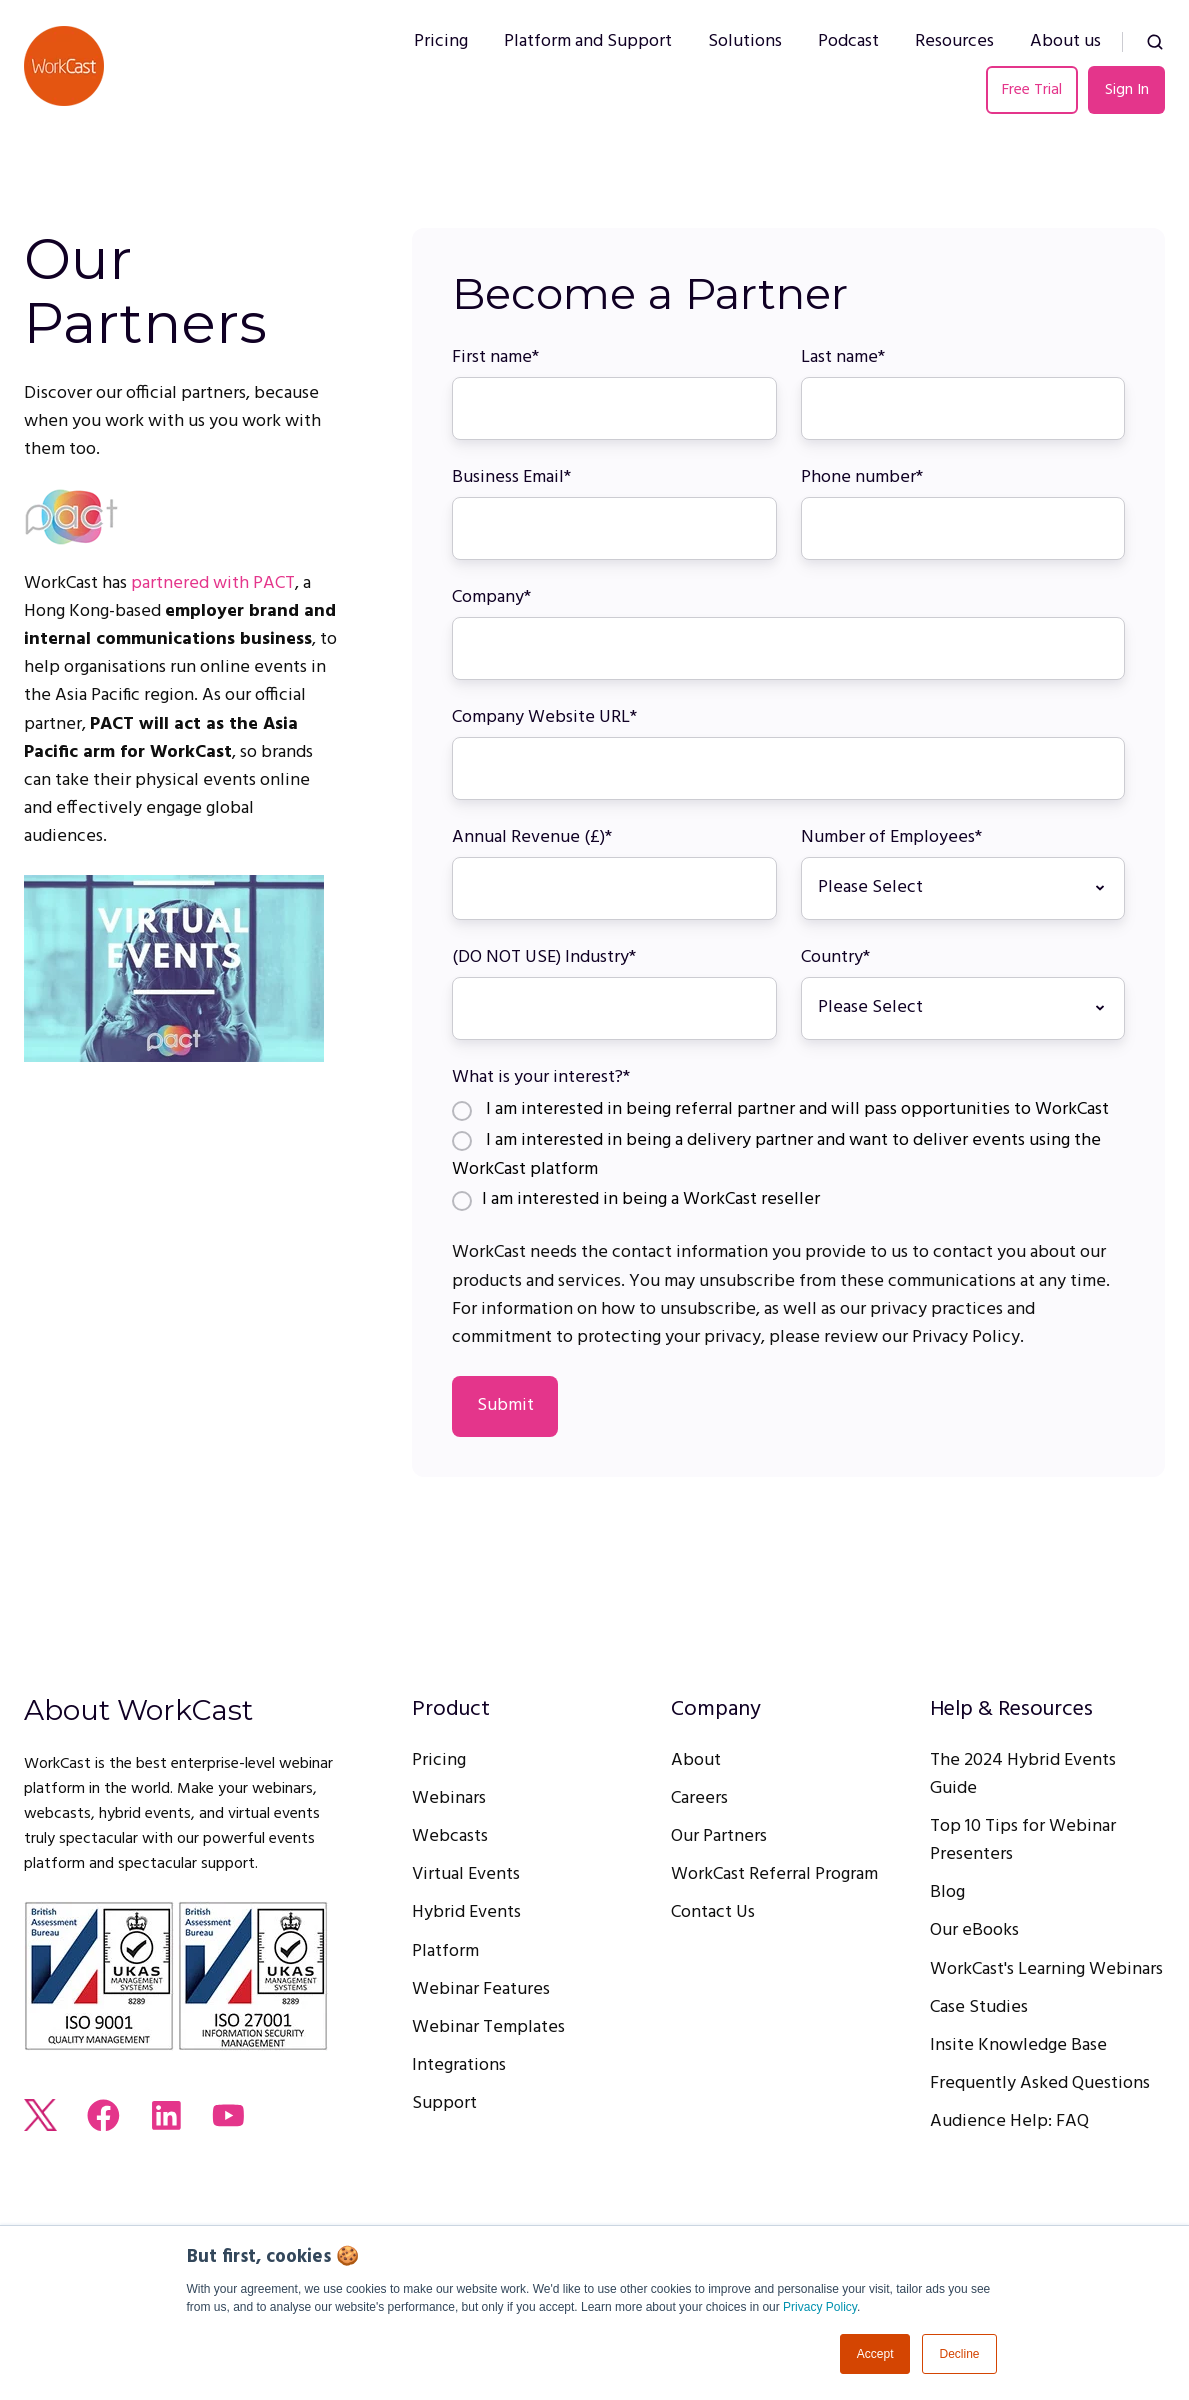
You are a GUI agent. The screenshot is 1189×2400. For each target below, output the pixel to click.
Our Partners (719, 1836)
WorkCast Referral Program (774, 1874)
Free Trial (1032, 90)
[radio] (788, 1111)
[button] (1155, 42)
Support (444, 2103)
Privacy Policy (820, 2307)
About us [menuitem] (1065, 41)
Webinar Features (481, 1989)
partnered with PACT (213, 583)
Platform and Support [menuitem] (588, 41)
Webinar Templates (488, 2027)
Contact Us (713, 1912)
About (696, 1760)
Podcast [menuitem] (848, 41)
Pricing (439, 1760)
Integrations (459, 2065)
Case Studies (979, 2007)
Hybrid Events (466, 1912)
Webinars (449, 1798)
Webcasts (450, 1836)
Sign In (1127, 90)
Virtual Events (466, 1874)
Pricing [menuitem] (441, 41)
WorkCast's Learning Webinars (1046, 1969)
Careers (699, 1798)
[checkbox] (788, 1156)
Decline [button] (959, 2354)
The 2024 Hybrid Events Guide (1023, 1774)
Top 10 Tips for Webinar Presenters (1023, 1840)
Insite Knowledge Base (1018, 2045)
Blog (947, 1892)
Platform (445, 1951)
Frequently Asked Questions (1040, 2083)
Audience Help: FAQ (1009, 2121)
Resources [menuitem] (954, 41)
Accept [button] (875, 2354)
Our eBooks (974, 1930)
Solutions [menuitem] (745, 41)
